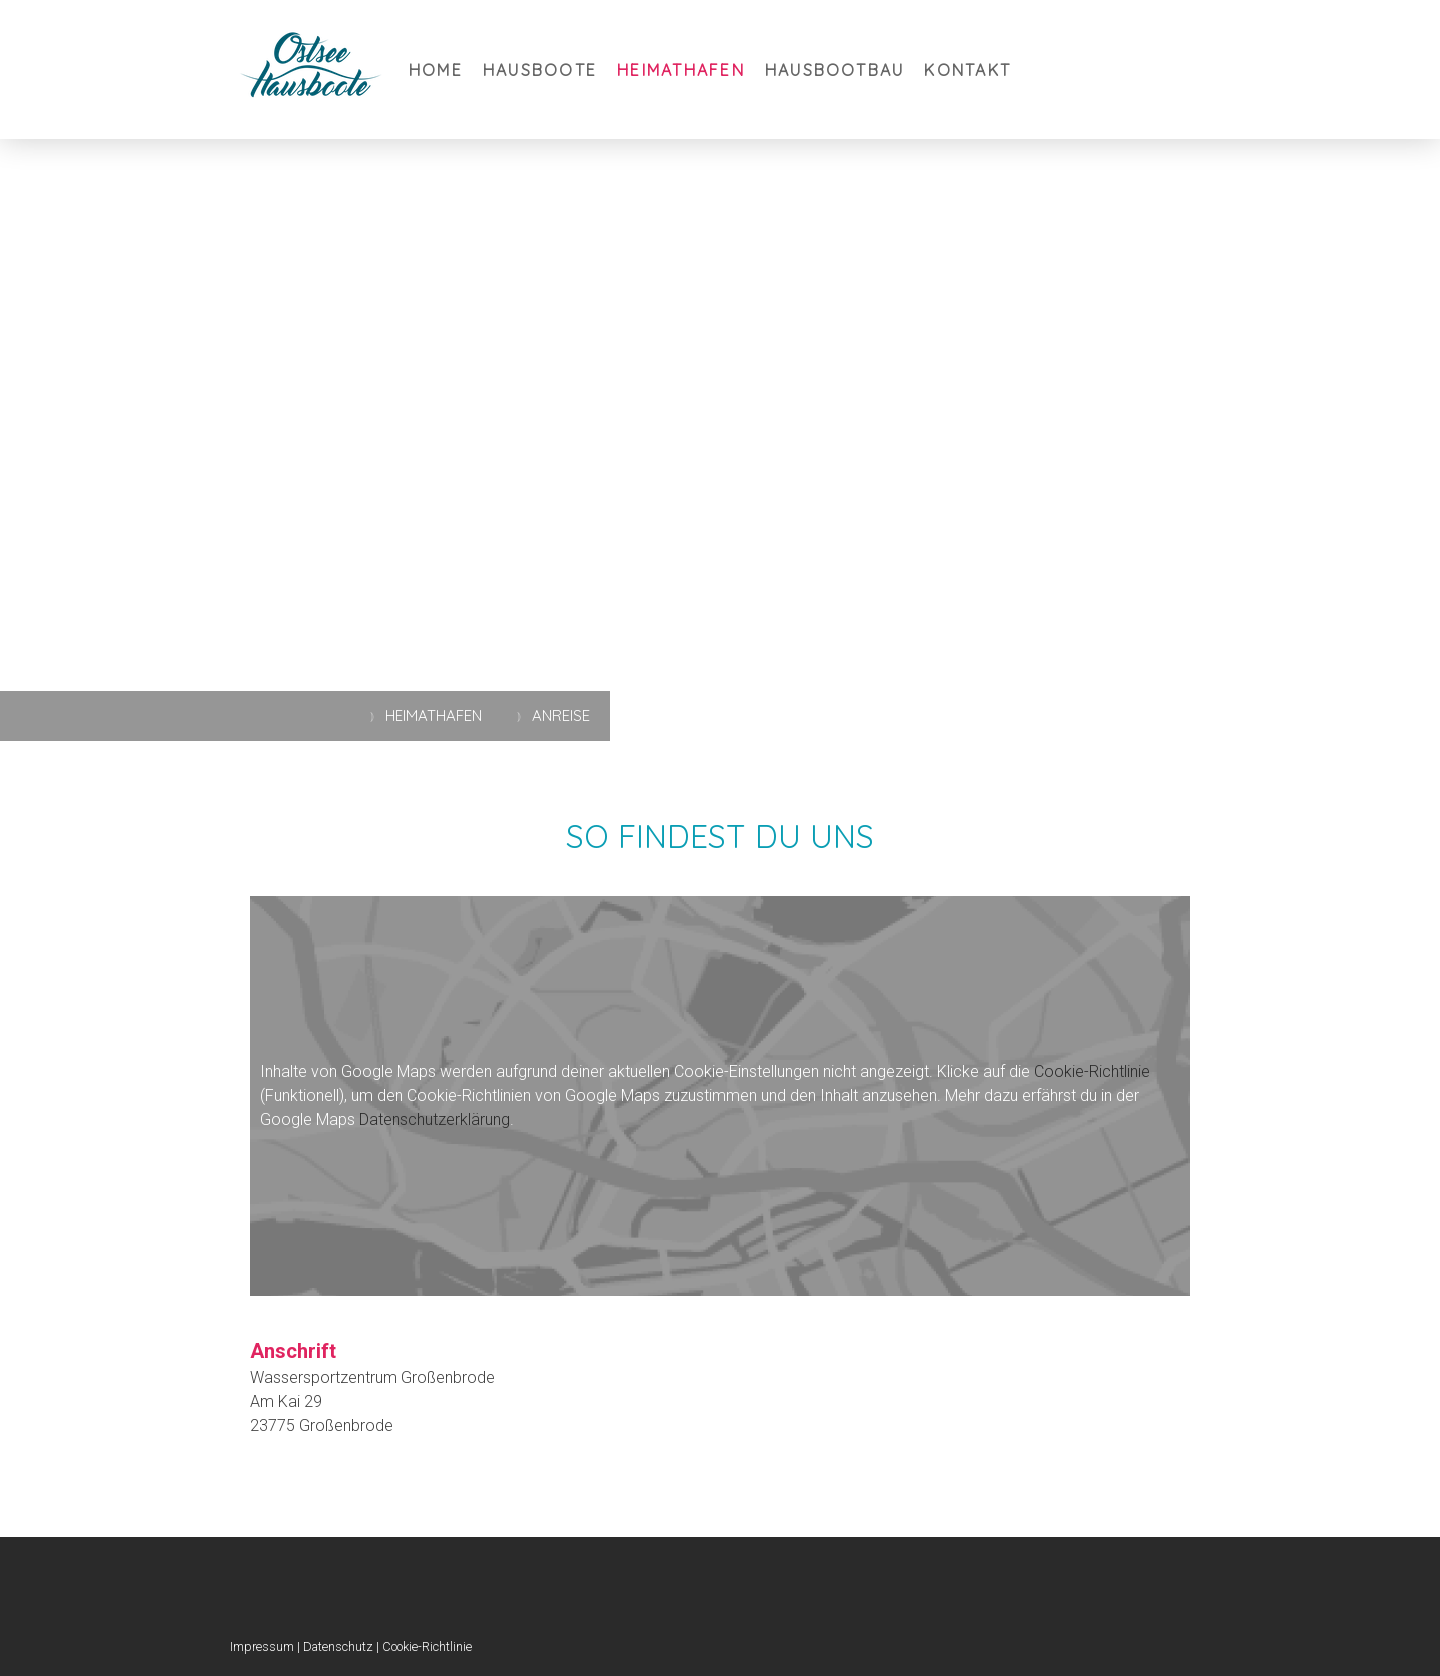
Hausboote (540, 70)
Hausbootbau (835, 70)
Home (436, 70)
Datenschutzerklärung (434, 1119)
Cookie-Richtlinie (1092, 1071)
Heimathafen (681, 70)
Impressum (262, 1646)
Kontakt (967, 70)
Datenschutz (338, 1646)
